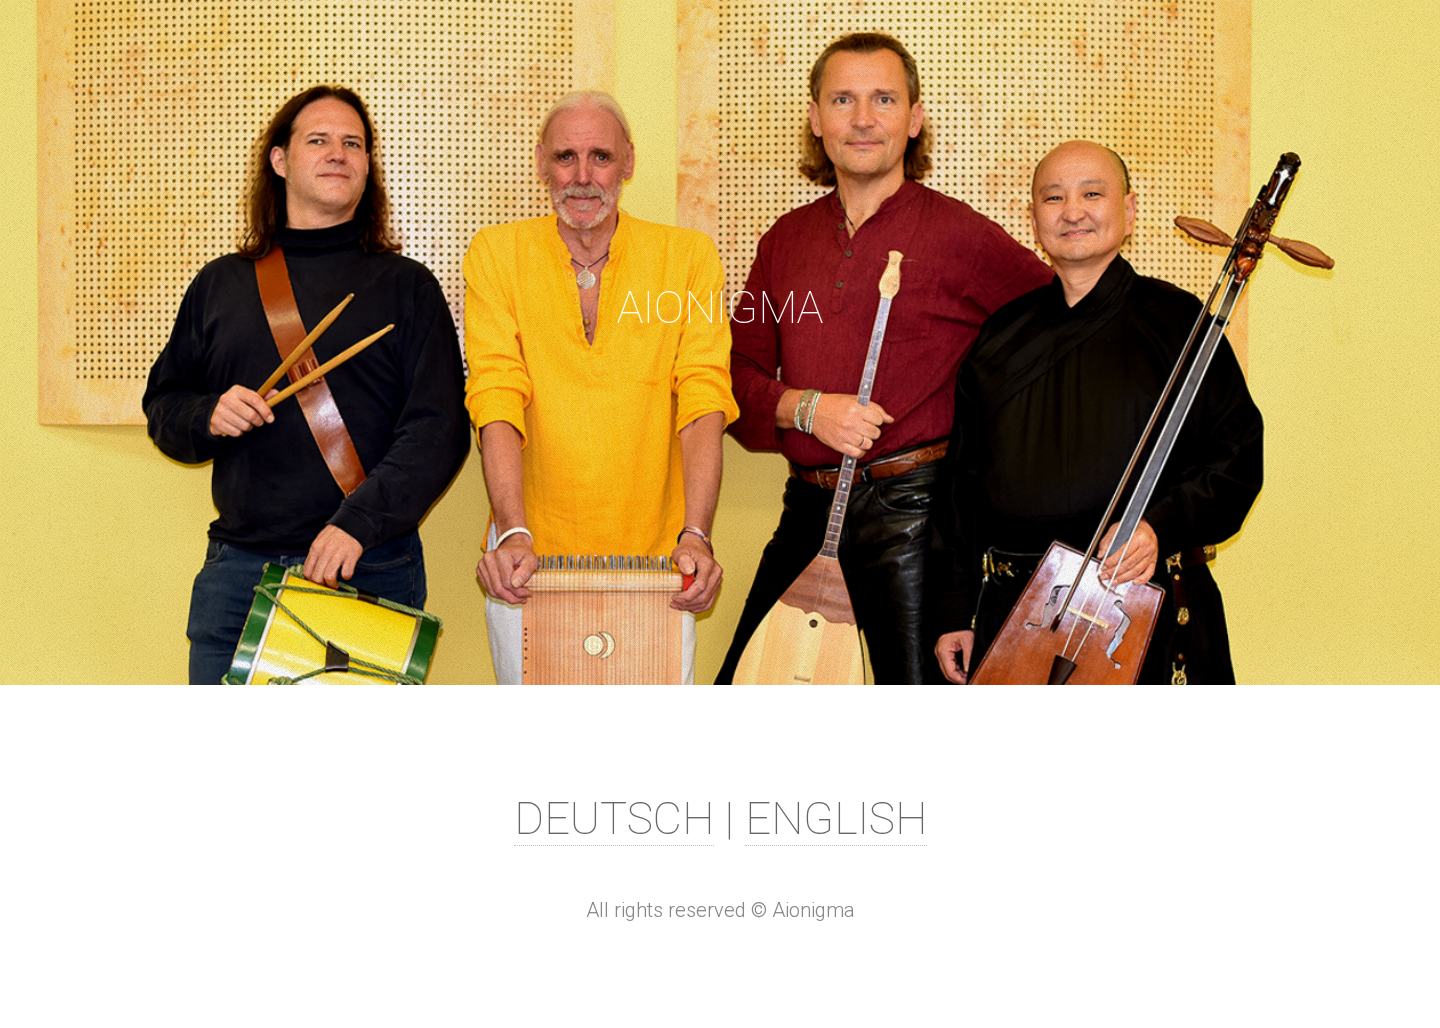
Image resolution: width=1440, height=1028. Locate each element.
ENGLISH (836, 818)
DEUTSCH (614, 818)
